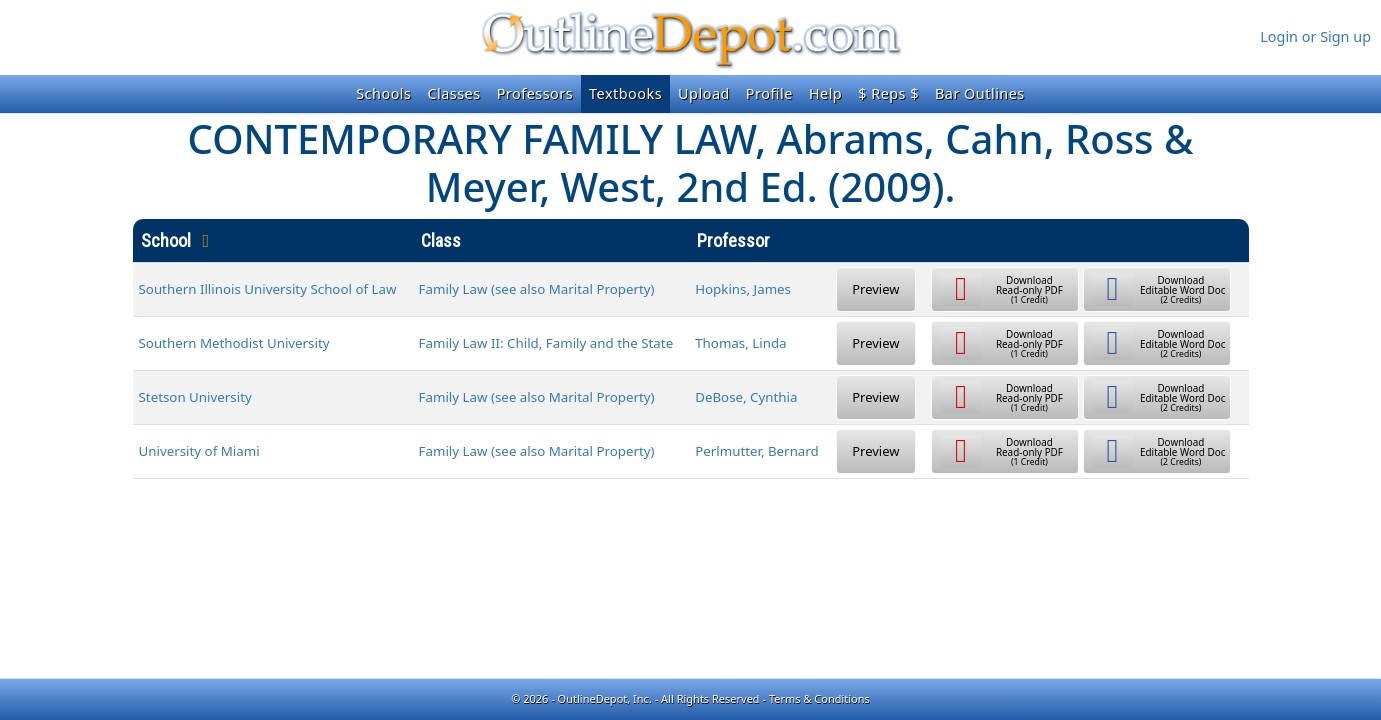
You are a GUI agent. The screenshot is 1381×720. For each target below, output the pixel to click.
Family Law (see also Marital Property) (537, 289)
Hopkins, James (743, 289)
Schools (383, 93)
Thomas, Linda (740, 343)
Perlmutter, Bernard (757, 451)
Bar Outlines (980, 93)
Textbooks (625, 93)
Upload (704, 93)
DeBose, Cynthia (746, 397)
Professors (535, 93)
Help (825, 93)
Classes (453, 93)
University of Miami (199, 451)
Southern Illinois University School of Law (268, 289)
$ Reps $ (888, 93)
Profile (769, 93)
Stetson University (195, 397)
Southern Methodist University (234, 343)
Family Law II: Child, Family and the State (546, 343)
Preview (875, 289)
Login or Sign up (1315, 36)
